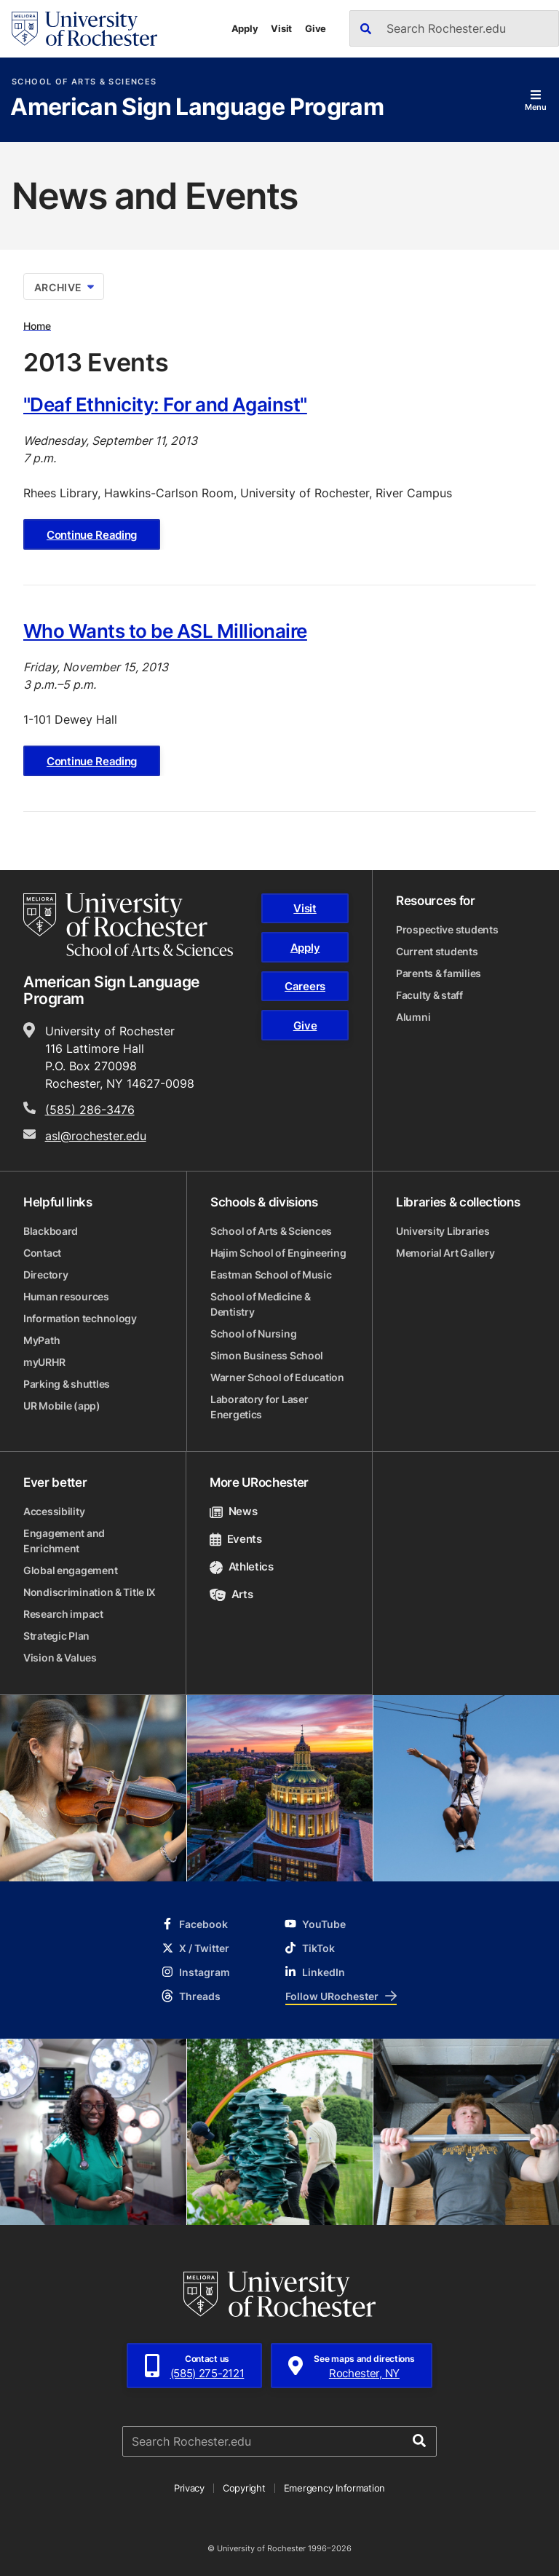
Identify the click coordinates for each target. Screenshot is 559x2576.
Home (37, 325)
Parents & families (438, 973)
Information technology (80, 1318)
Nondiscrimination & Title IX (89, 1592)
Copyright (244, 2487)
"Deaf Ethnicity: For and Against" (165, 404)
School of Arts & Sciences (84, 81)
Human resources (66, 1296)
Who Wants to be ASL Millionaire (165, 630)
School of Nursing (253, 1333)
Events (236, 1538)
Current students (437, 951)
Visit (281, 28)
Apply (244, 28)
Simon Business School (266, 1355)
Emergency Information (335, 2487)
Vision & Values (60, 1657)
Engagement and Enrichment (64, 1540)
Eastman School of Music (271, 1274)
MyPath (41, 1340)
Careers (305, 986)
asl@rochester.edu (95, 1136)
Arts (231, 1594)
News (233, 1511)
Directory (45, 1274)
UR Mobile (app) (61, 1406)
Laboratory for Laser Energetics (259, 1406)
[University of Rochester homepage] (84, 29)
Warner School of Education (277, 1377)
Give (315, 28)
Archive (64, 287)
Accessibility (53, 1511)
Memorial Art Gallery (445, 1253)
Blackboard (50, 1231)
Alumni (413, 1017)
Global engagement (70, 1570)
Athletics (242, 1566)
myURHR (44, 1362)
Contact (42, 1253)
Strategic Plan (56, 1636)
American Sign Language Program (197, 107)
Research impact (63, 1614)
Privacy (189, 2487)
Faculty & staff (429, 995)
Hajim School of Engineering (278, 1253)
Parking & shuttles (66, 1384)
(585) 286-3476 (90, 1110)
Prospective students (447, 929)
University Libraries (442, 1231)
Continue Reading (92, 534)
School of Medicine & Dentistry (260, 1304)
